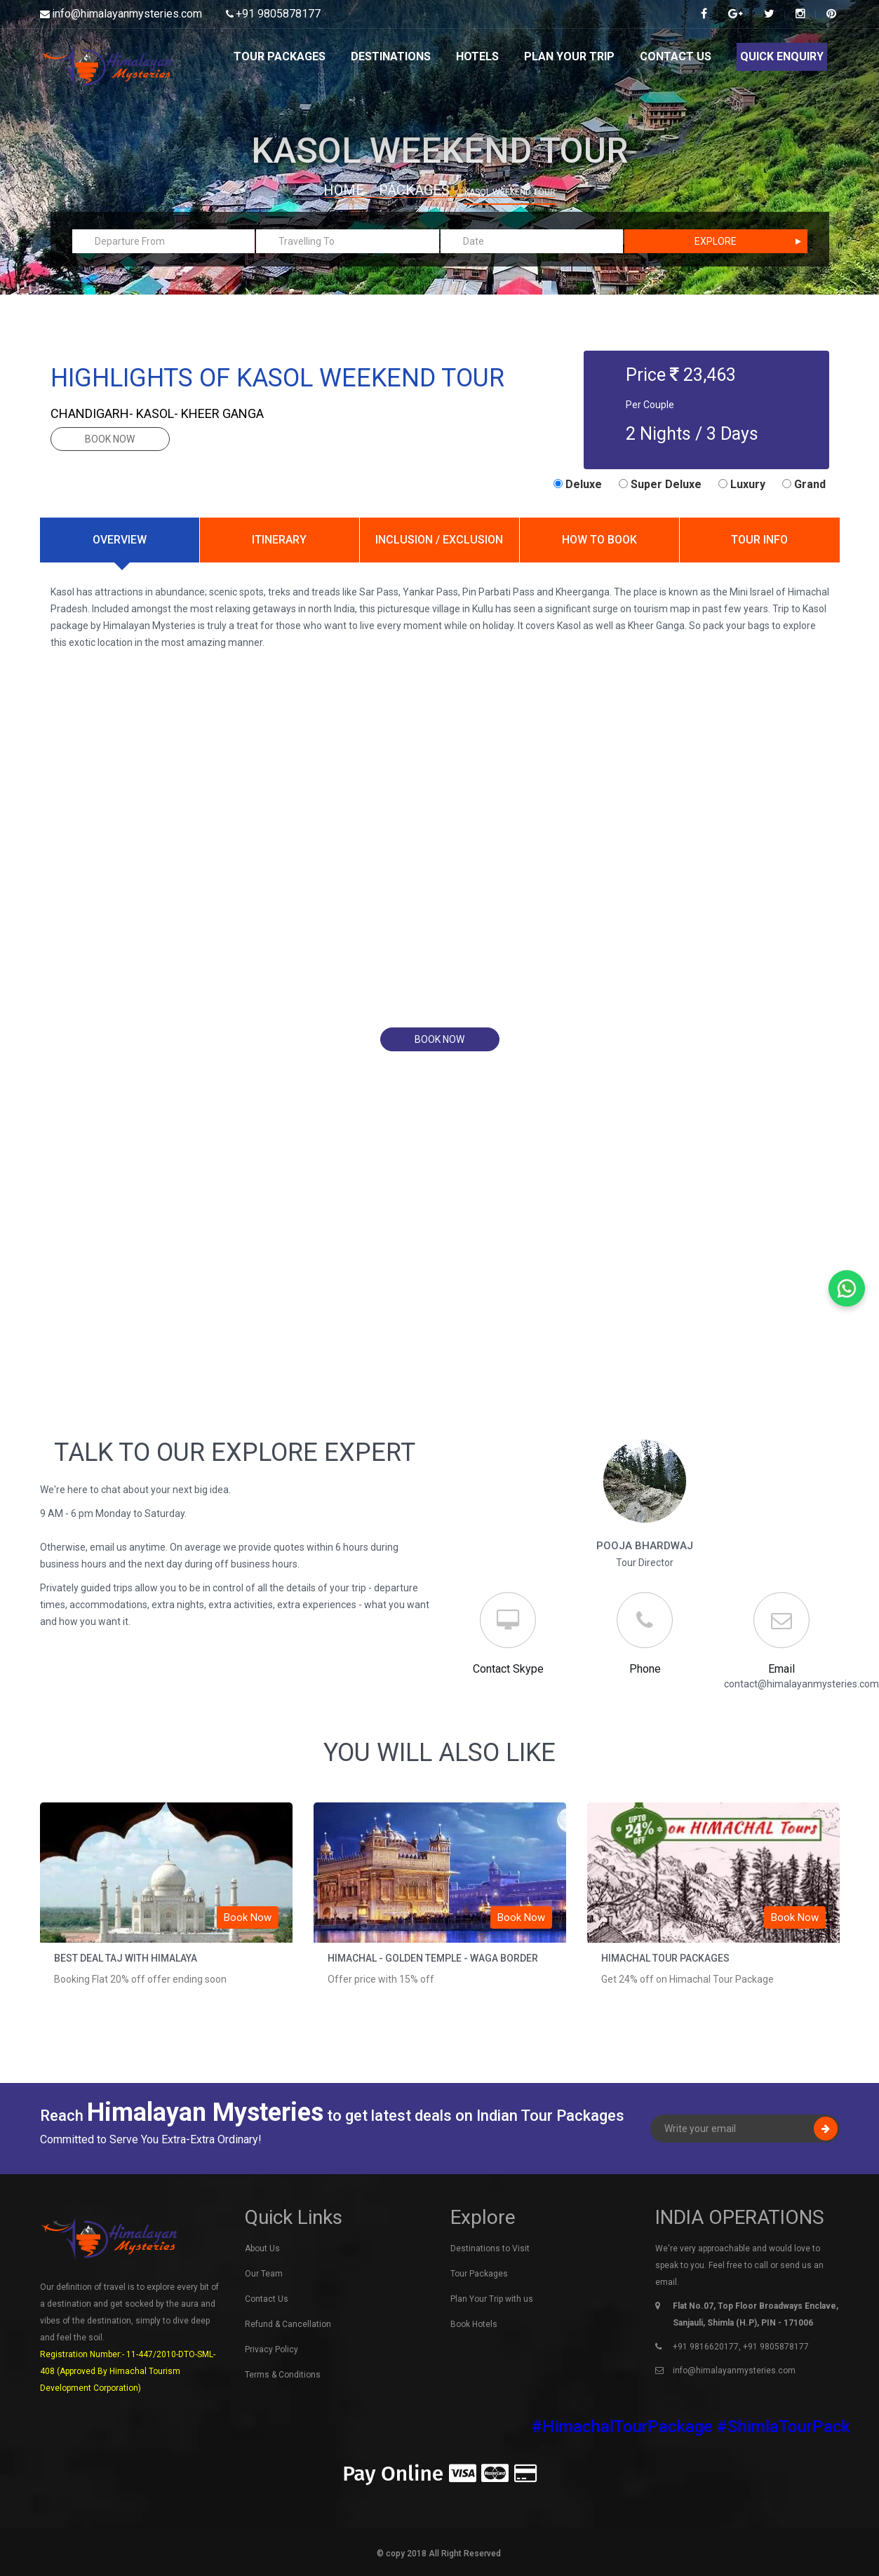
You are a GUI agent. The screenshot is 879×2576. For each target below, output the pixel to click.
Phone (645, 1668)
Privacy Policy (271, 2349)
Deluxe (577, 484)
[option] (166, 1907)
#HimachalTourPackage (643, 2426)
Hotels (477, 56)
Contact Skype (508, 1668)
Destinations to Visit (490, 2248)
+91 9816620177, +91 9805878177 (741, 2347)
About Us (262, 2248)
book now (110, 439)
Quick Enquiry (782, 56)
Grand (804, 484)
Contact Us (675, 56)
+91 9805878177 (278, 13)
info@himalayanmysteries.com (127, 13)
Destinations (391, 56)
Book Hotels (473, 2324)
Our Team (264, 2274)
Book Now (247, 1917)
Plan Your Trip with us (491, 2299)
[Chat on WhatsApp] (846, 1288)
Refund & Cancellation (288, 2324)
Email (781, 1668)
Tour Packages (280, 56)
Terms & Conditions (283, 2375)
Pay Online (439, 2473)
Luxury (741, 484)
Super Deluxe (660, 484)
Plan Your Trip (569, 56)
